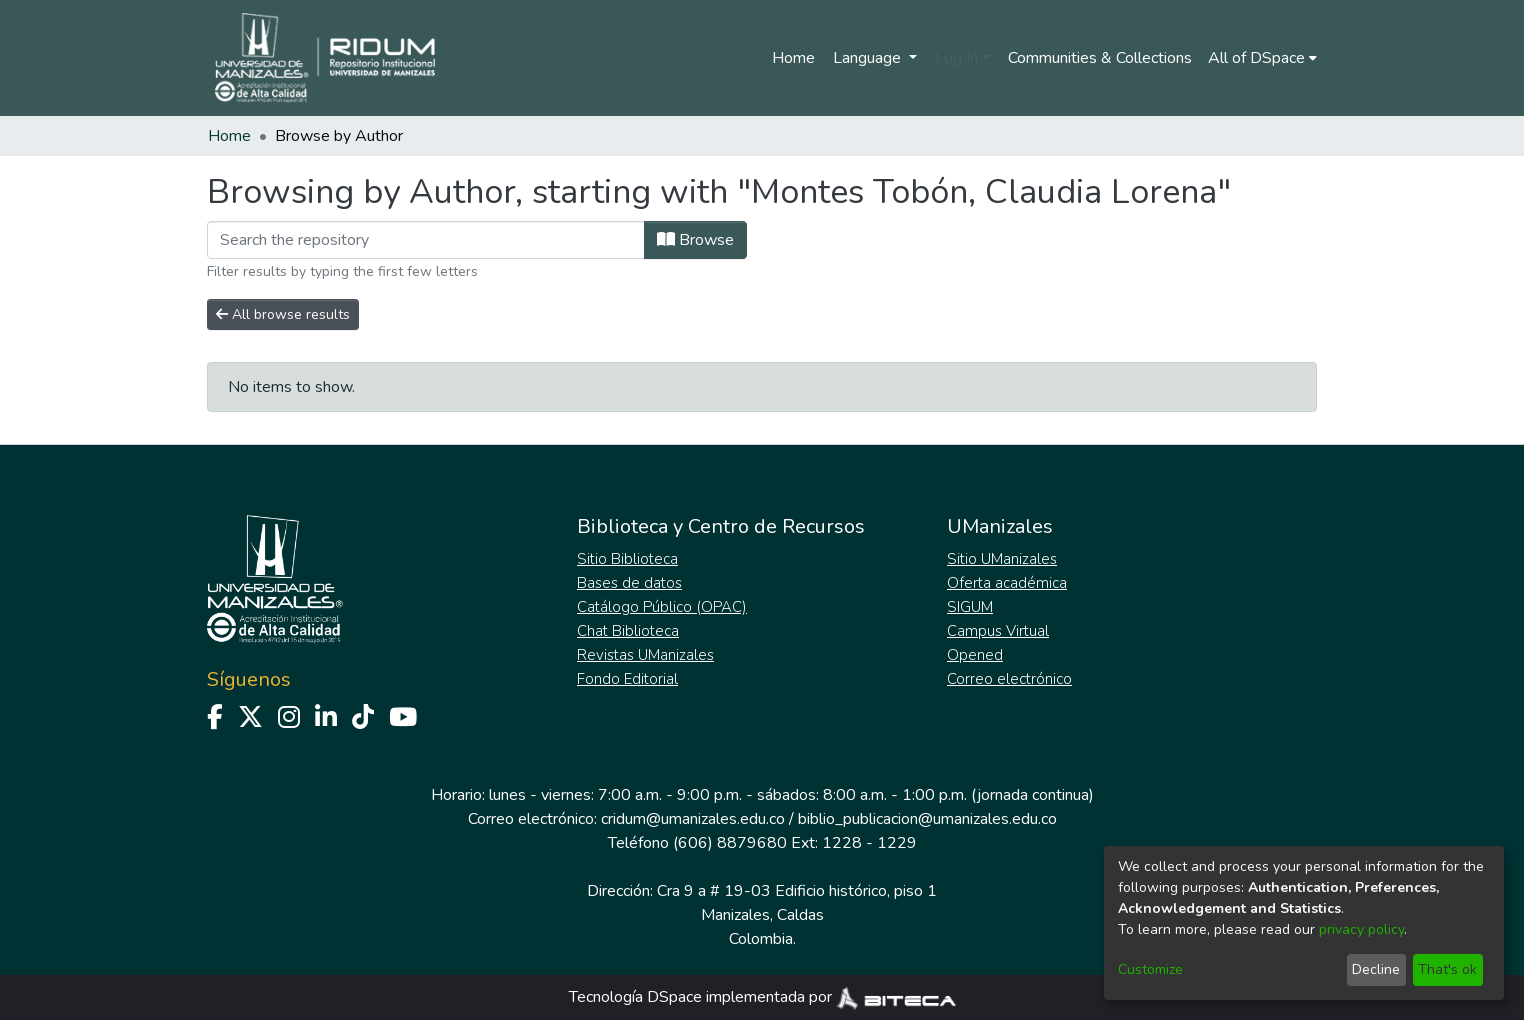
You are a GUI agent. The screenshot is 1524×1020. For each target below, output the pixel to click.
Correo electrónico (1009, 679)
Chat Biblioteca (628, 631)
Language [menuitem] (869, 58)
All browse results (283, 314)
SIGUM (970, 607)
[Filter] (426, 240)
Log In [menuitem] (956, 58)
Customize (1150, 969)
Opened (975, 655)
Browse (695, 240)
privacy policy (1361, 929)
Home (793, 58)
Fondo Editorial (627, 679)
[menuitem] (1262, 58)
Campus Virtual (998, 631)
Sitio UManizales (1002, 559)
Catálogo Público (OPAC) (662, 607)
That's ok (1447, 969)
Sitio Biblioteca (627, 559)
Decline (1376, 969)
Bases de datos (629, 583)
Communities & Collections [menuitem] (1100, 58)
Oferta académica (1007, 583)
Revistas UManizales (645, 655)
